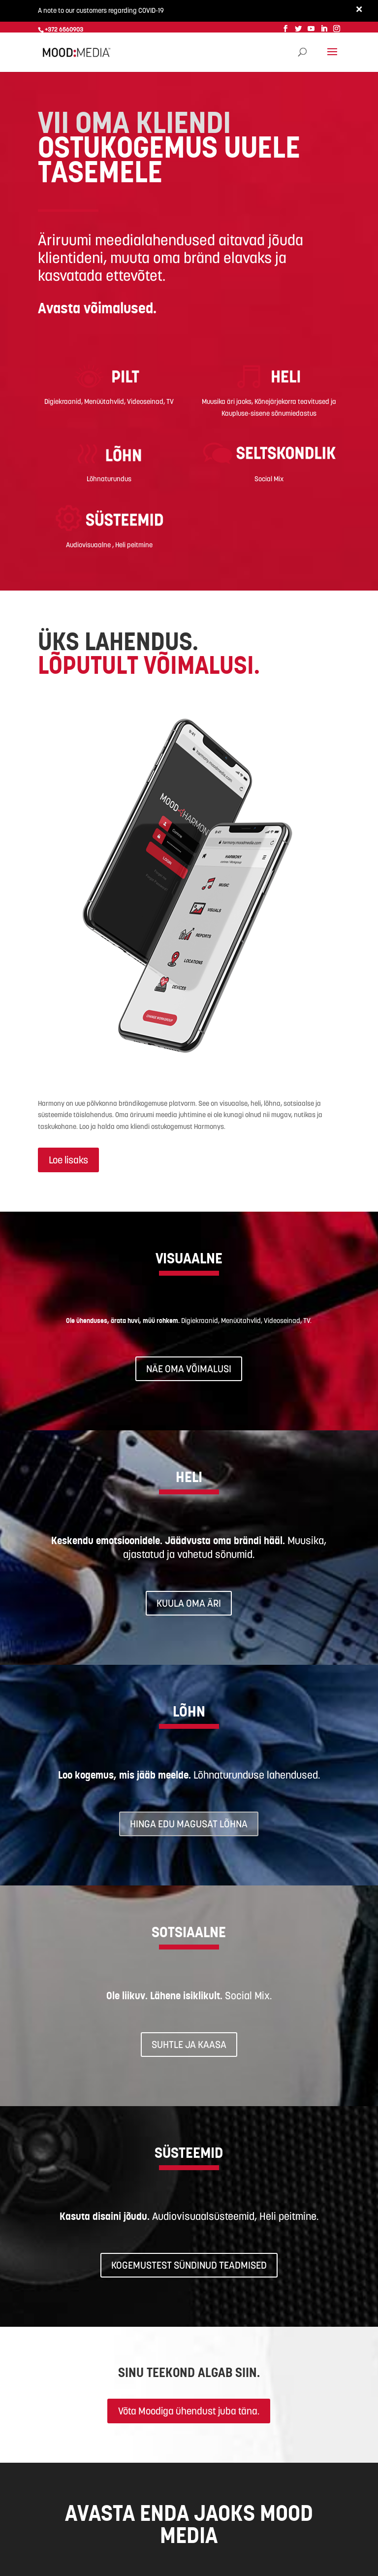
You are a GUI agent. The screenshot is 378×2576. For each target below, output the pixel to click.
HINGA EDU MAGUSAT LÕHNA (189, 1822)
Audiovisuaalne (89, 543)
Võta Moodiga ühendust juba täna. (188, 2409)
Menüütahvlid (104, 400)
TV (170, 400)
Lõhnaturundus (109, 477)
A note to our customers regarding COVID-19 (101, 10)
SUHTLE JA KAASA (189, 2043)
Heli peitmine (134, 543)
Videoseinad (145, 400)
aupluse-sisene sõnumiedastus (270, 411)
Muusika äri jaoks (227, 400)
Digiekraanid (62, 400)
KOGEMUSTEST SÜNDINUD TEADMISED (189, 2263)
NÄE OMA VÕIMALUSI (188, 1367)
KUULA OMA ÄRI (189, 1601)
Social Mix (269, 477)
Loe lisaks (68, 1159)
